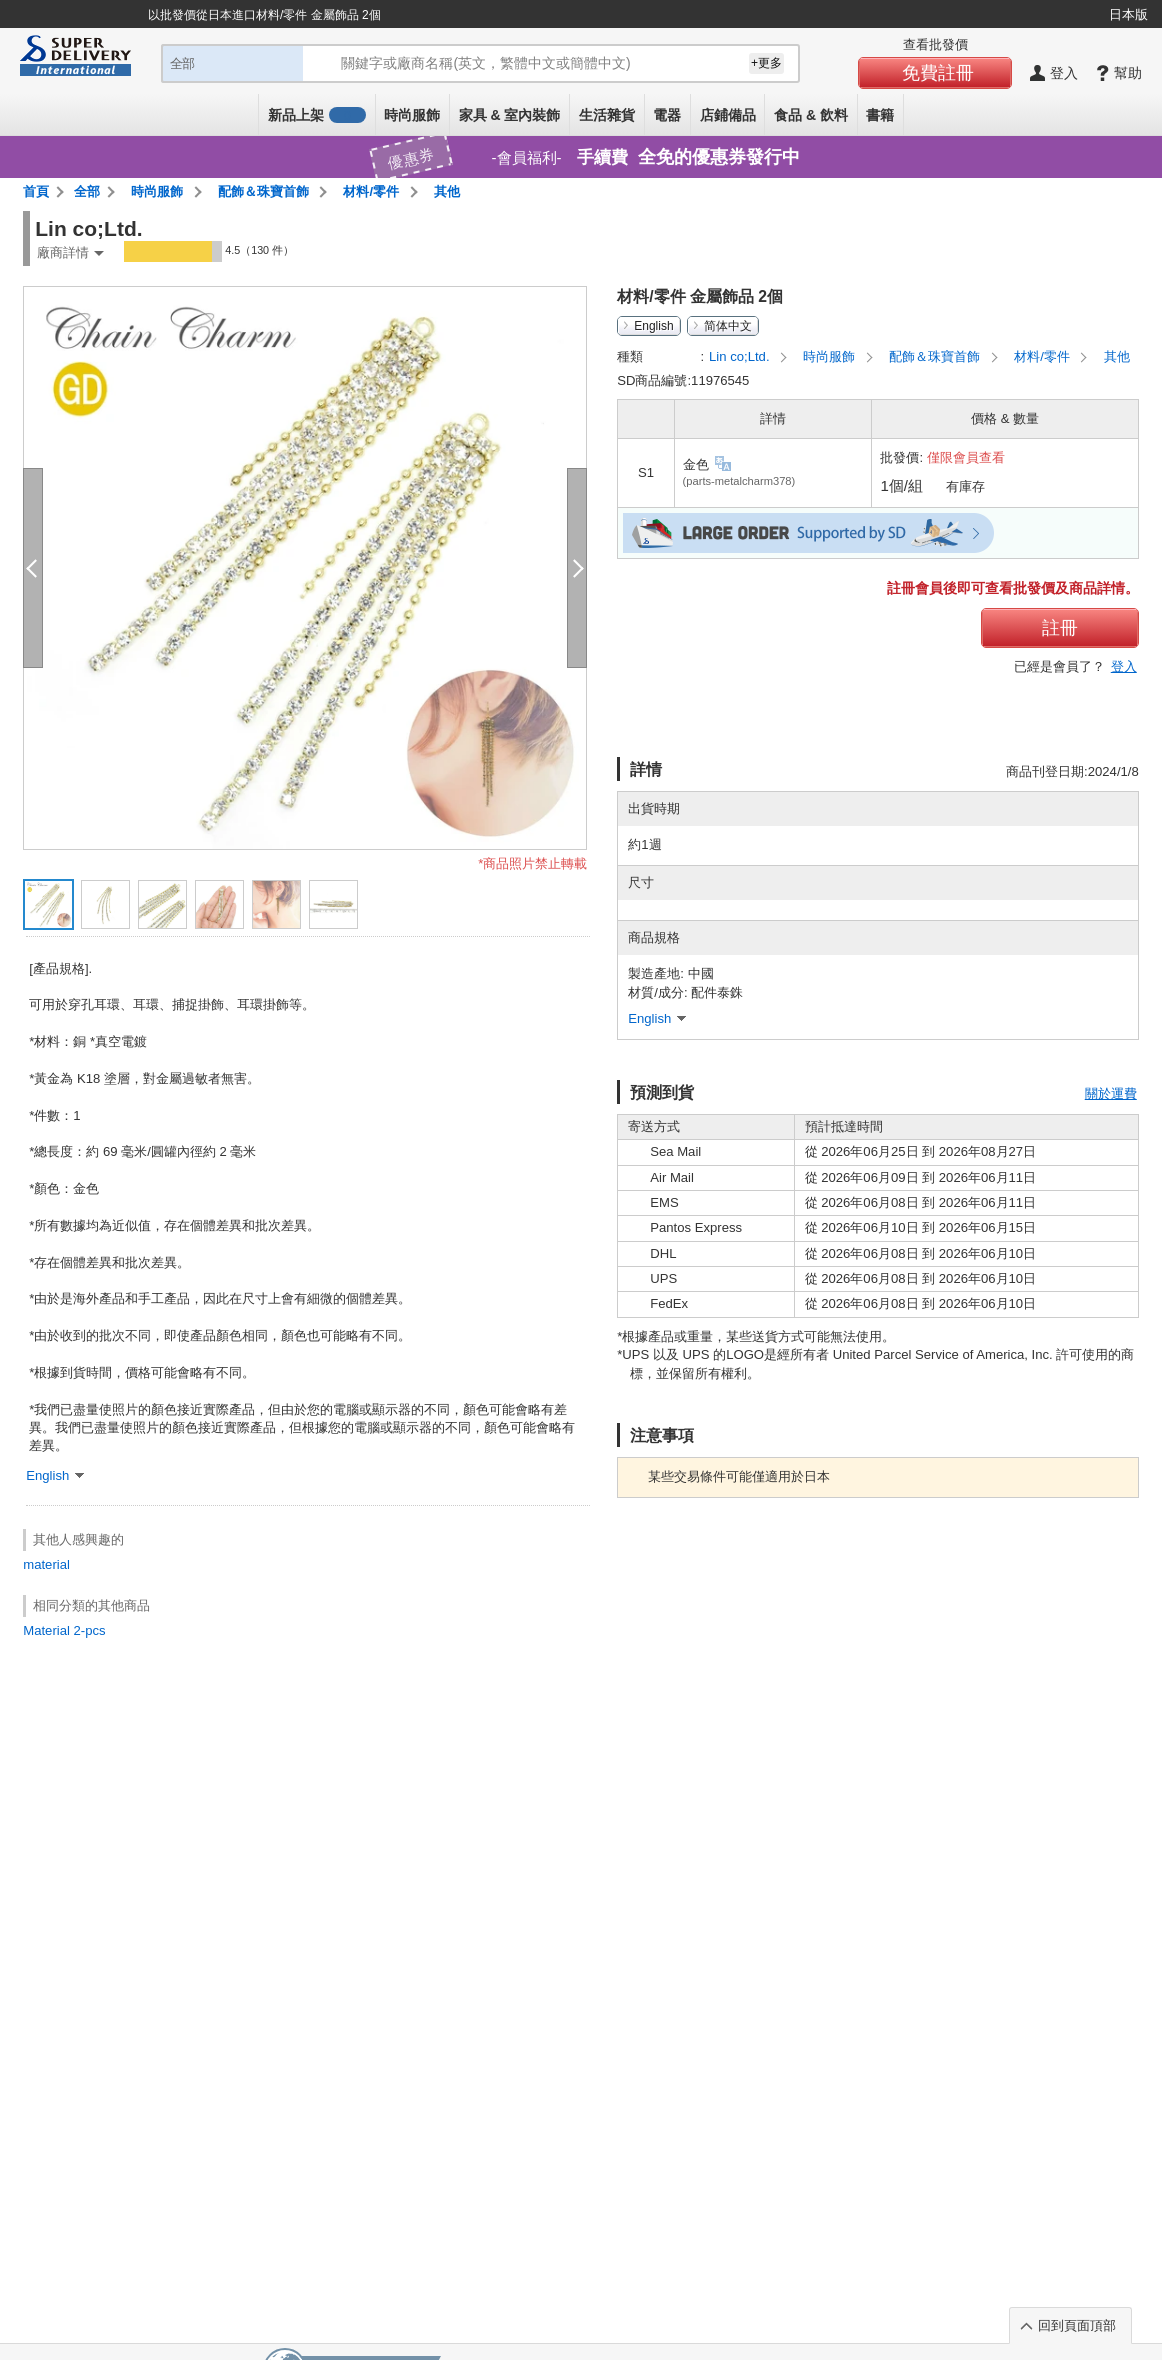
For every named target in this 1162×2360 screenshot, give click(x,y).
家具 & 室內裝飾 (510, 115)
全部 (87, 191)
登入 (1124, 666)
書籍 (880, 115)
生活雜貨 (607, 115)
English (653, 326)
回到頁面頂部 (1077, 2325)
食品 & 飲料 (811, 115)
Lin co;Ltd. (741, 356)
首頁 (36, 191)
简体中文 (728, 326)
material (46, 1564)
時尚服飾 (412, 115)
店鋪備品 (728, 115)
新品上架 (317, 115)
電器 (667, 115)
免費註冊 (938, 73)
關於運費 (1111, 1093)
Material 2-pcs (64, 1630)
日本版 (1128, 14)
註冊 (1060, 628)
